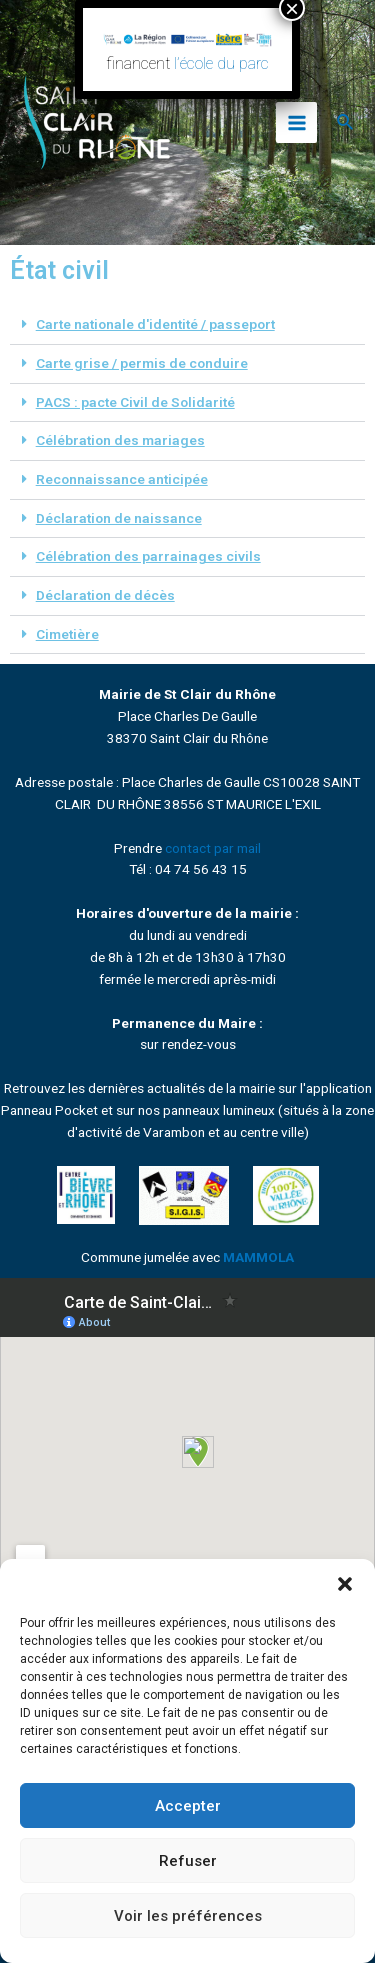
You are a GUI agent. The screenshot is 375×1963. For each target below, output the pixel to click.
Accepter (188, 1806)
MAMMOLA (258, 1257)
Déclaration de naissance (119, 518)
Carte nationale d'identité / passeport (155, 324)
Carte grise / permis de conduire (142, 363)
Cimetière (67, 634)
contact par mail (213, 848)
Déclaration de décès (105, 595)
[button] (345, 1584)
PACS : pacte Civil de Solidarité (135, 402)
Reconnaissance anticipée (122, 479)
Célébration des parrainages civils (148, 556)
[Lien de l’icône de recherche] (346, 122)
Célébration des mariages (120, 440)
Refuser (188, 1861)
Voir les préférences (188, 1916)
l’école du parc (221, 63)
